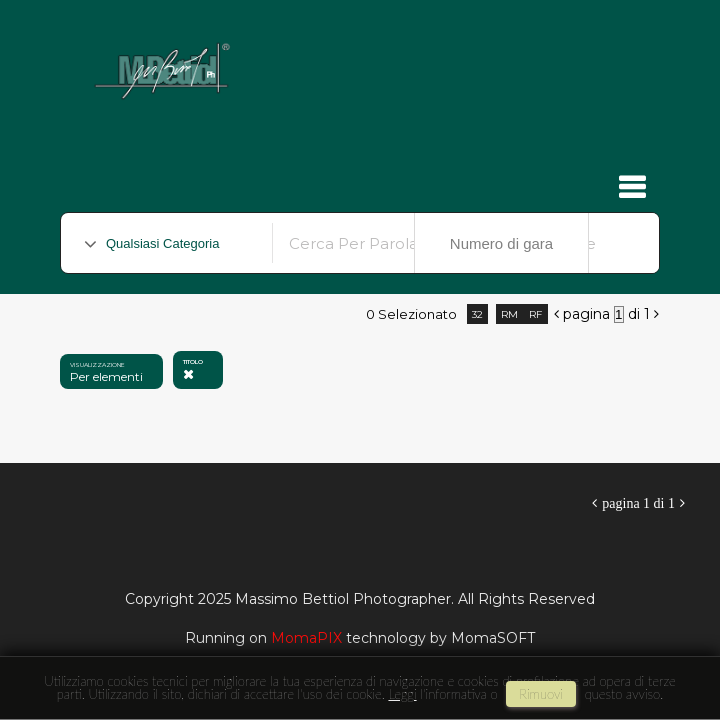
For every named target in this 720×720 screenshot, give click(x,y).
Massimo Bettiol (351, 61)
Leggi (402, 694)
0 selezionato (411, 314)
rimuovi (541, 694)
